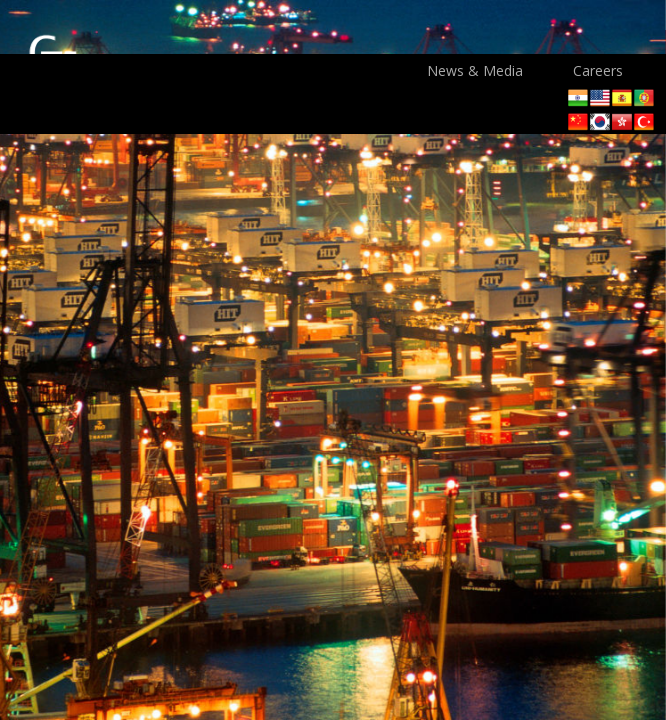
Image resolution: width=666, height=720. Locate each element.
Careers (598, 70)
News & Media (475, 70)
